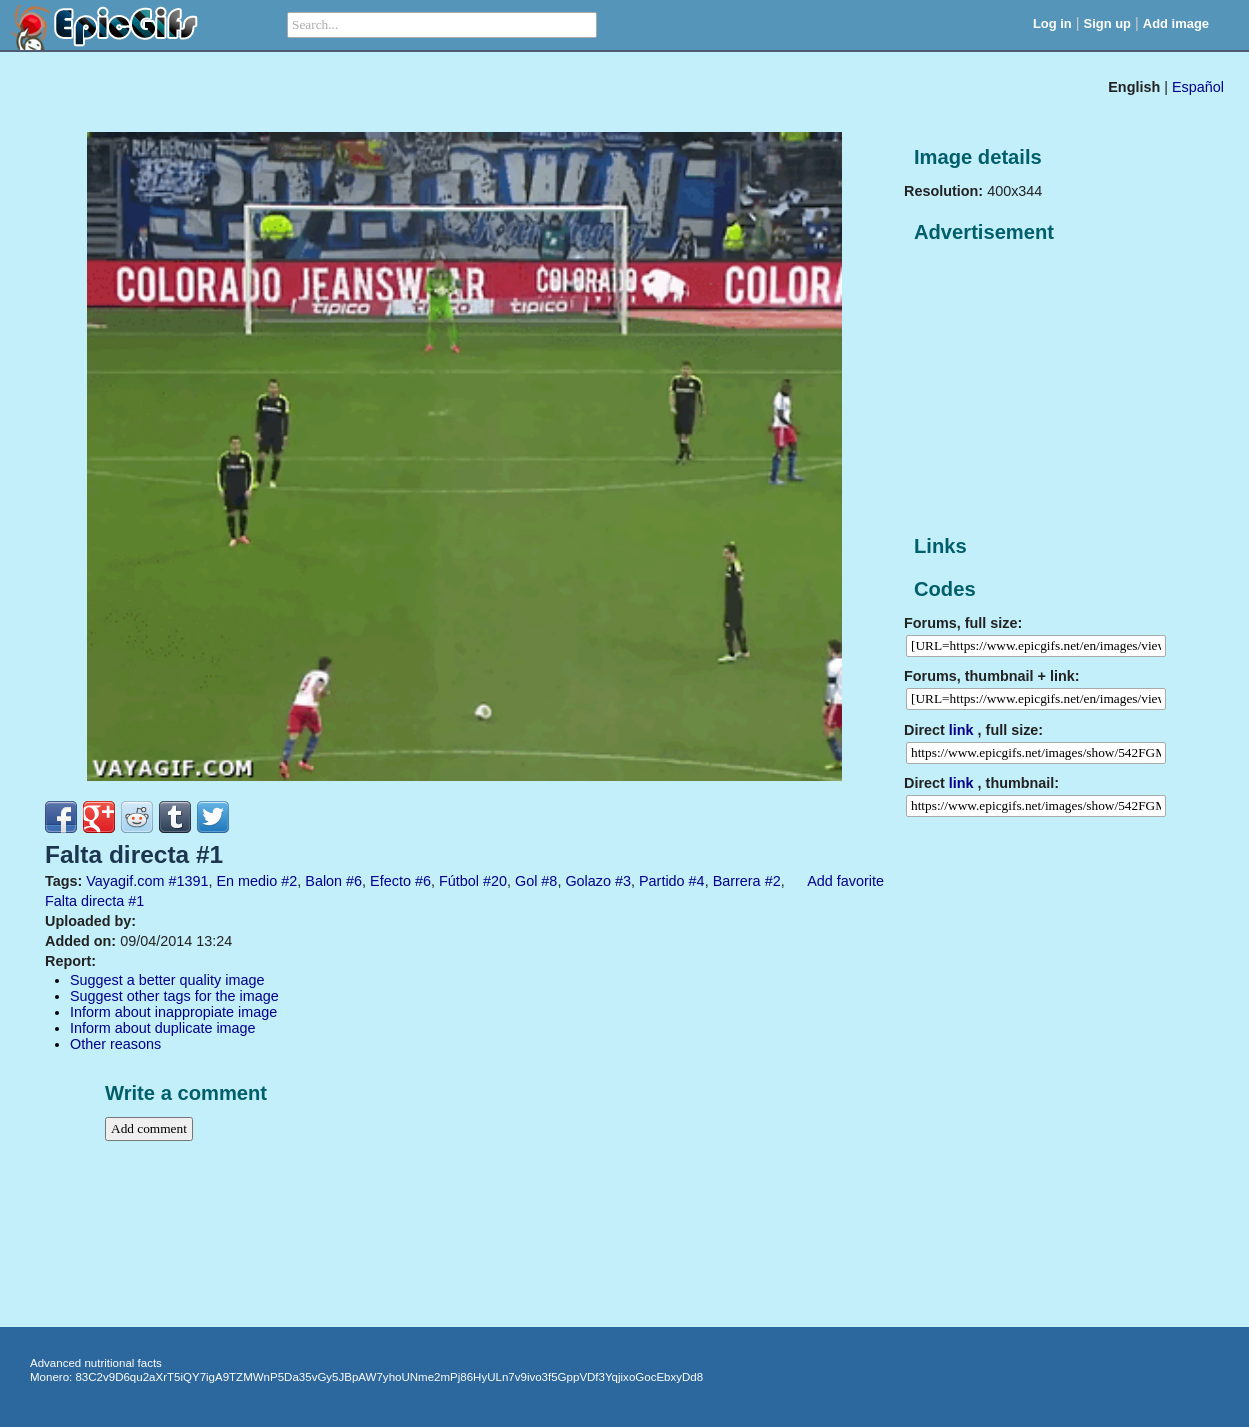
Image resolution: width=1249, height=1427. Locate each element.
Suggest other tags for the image (174, 996)
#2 (289, 881)
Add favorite (845, 881)
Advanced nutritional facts (96, 1363)
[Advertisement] (1054, 390)
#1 (136, 901)
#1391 (188, 881)
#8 (549, 881)
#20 (495, 881)
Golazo (588, 881)
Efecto (390, 881)
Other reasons (115, 1044)
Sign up (1108, 23)
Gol (526, 881)
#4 (697, 881)
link (961, 730)
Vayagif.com (125, 881)
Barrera (737, 881)
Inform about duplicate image (163, 1028)
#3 (623, 881)
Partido (662, 881)
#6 (354, 881)
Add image (1176, 23)
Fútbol (459, 881)
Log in (1052, 23)
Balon (323, 881)
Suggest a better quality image (167, 980)
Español (1198, 87)
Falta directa (84, 901)
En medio (246, 881)
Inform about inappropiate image (173, 1012)
